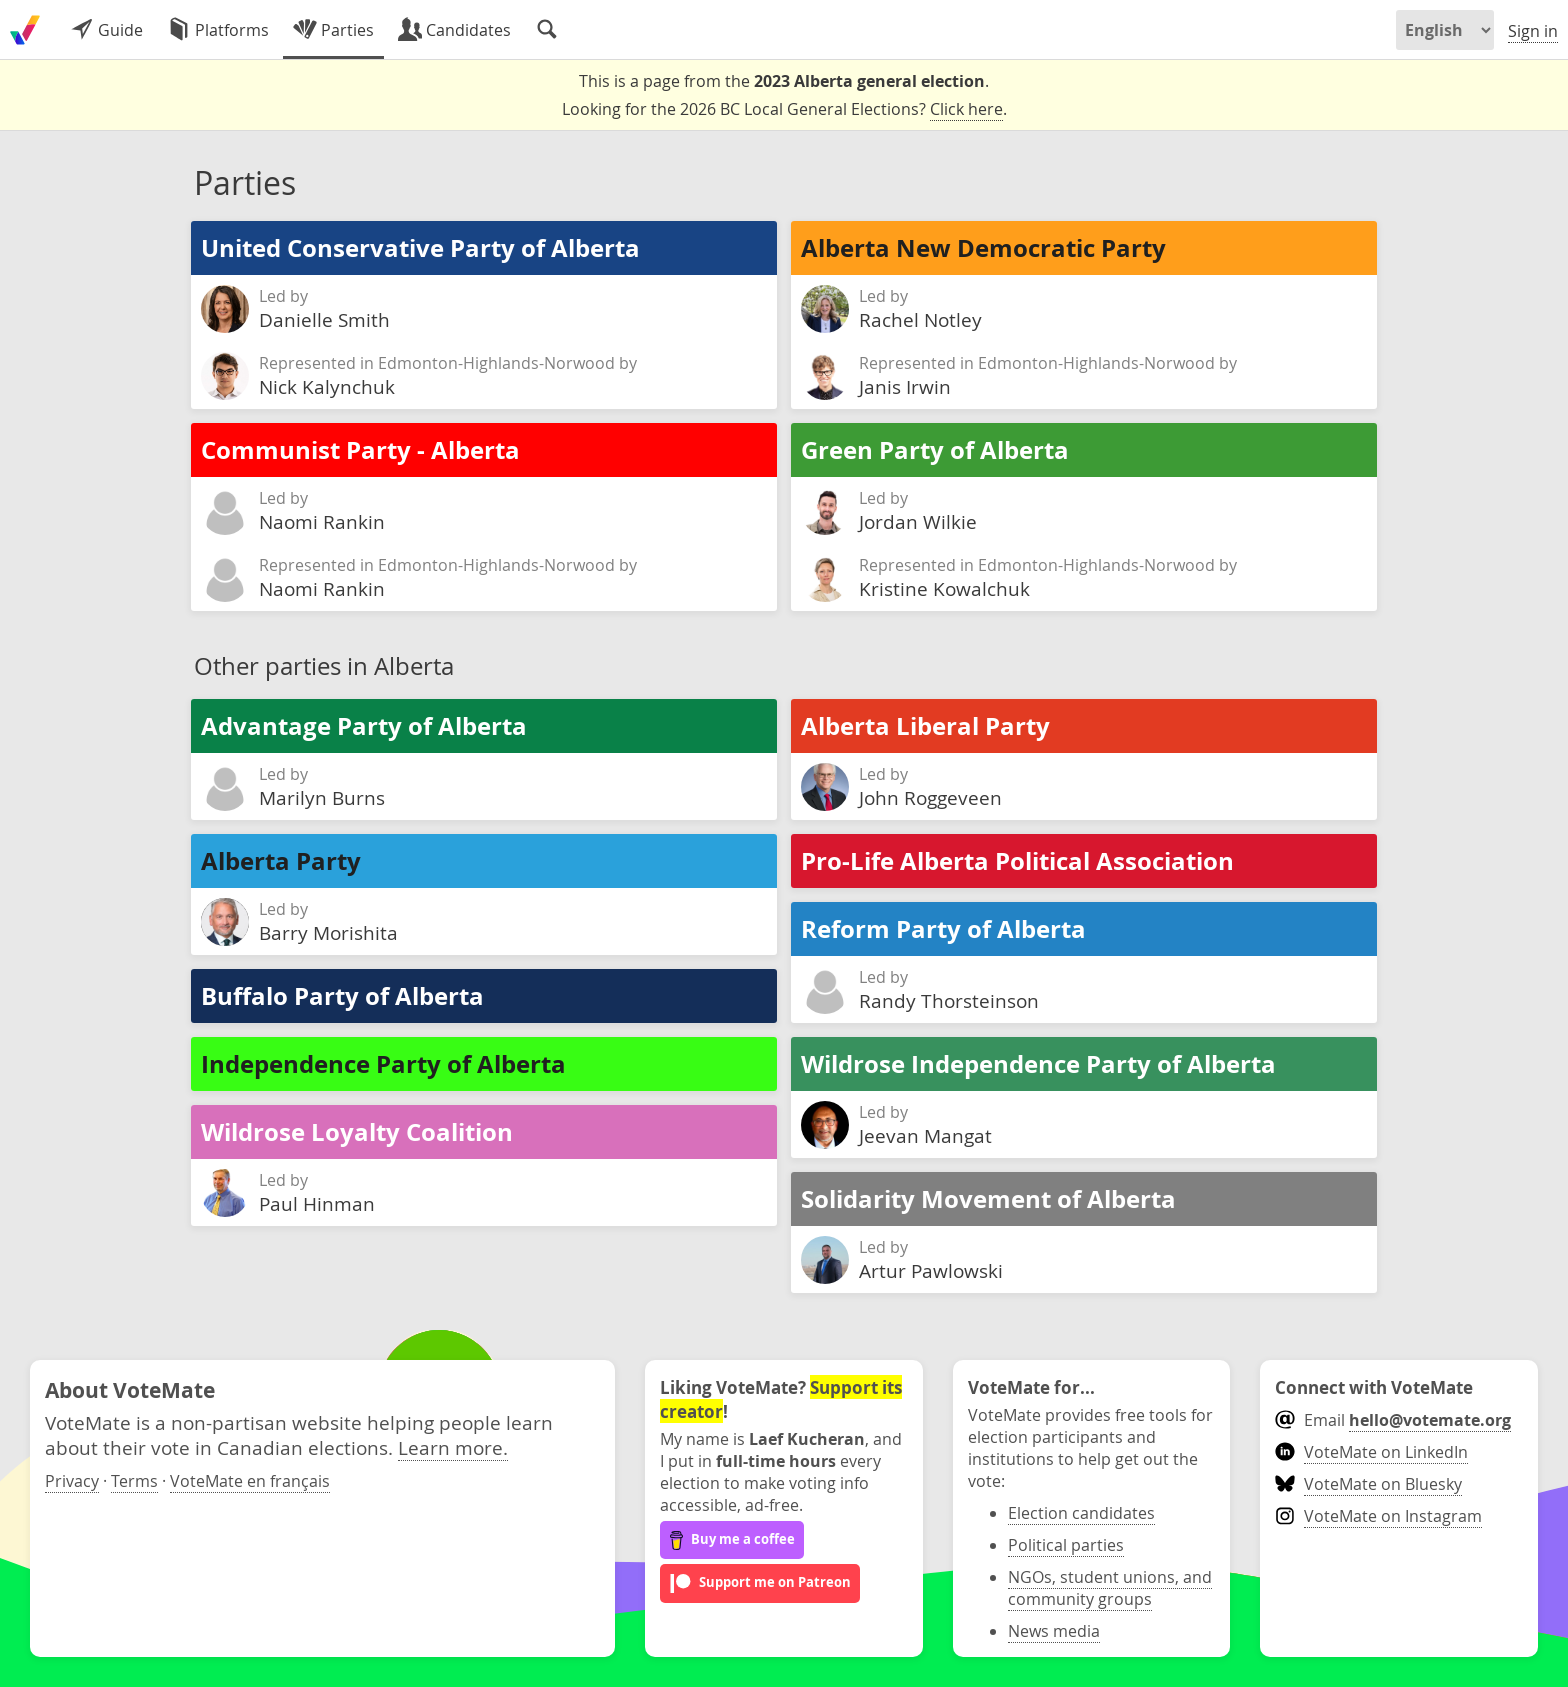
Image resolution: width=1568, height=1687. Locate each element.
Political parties (1066, 1545)
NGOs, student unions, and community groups (1110, 1588)
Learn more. (453, 1447)
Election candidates (1081, 1513)
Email (1392, 1420)
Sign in (1533, 31)
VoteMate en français (250, 1481)
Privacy (72, 1481)
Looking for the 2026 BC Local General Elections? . (784, 109)
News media (1054, 1631)
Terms (134, 1481)
